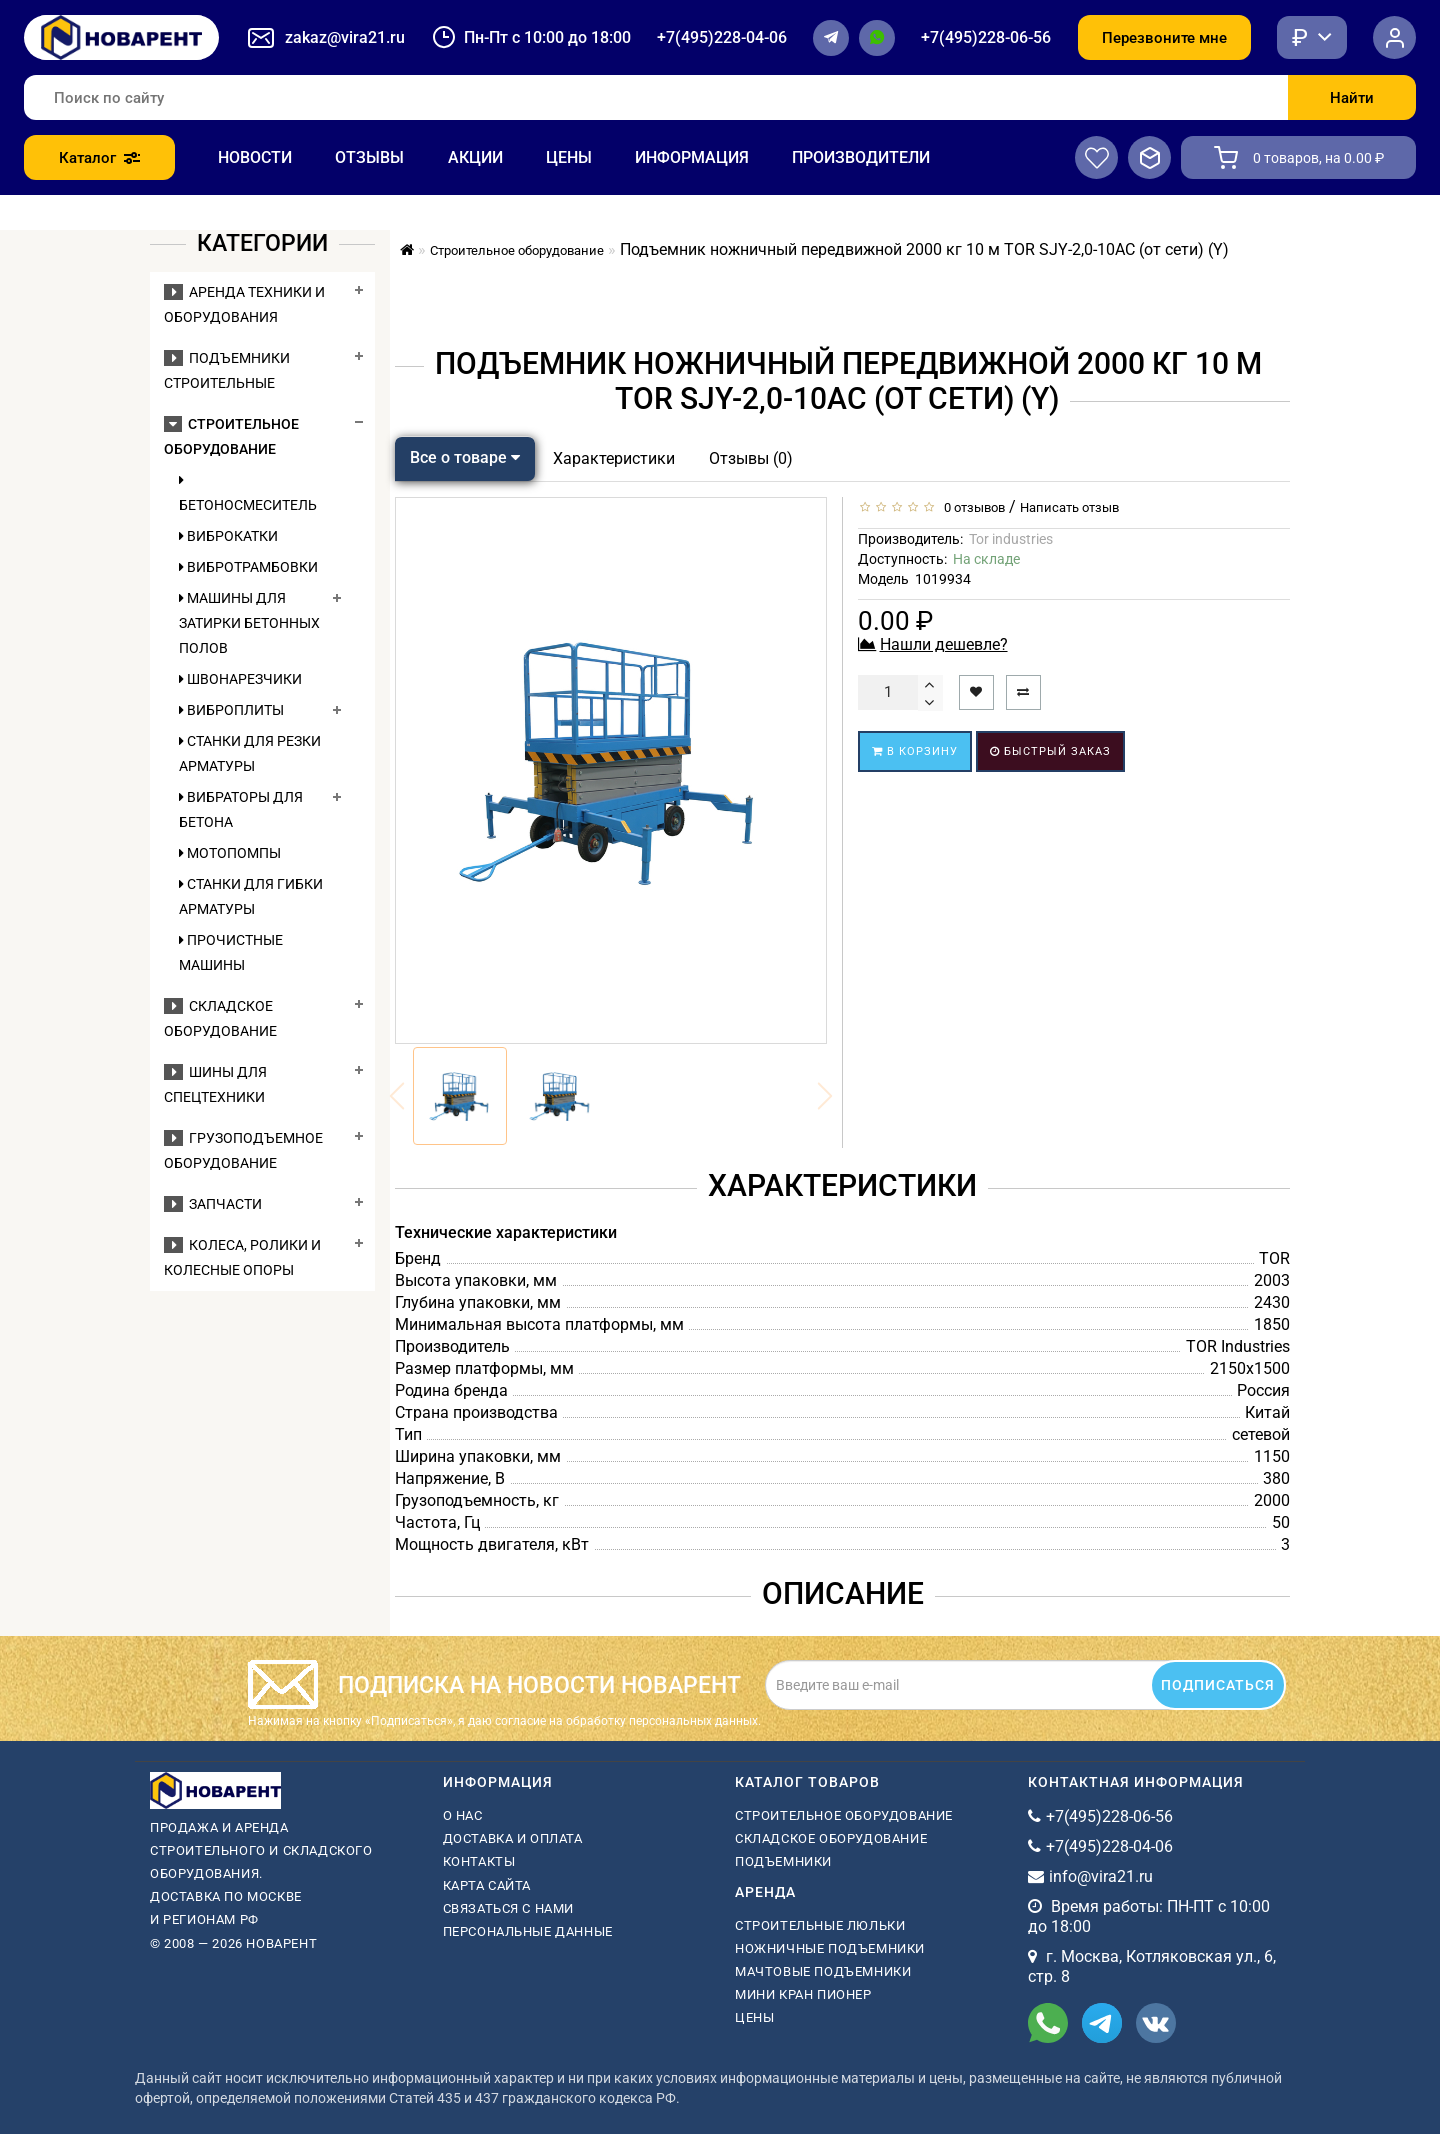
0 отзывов (971, 507)
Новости (255, 157)
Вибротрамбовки (248, 567)
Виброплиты (231, 710)
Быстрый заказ (1050, 751)
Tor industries (1011, 539)
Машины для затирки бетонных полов (249, 623)
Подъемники (783, 1861)
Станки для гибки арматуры (251, 896)
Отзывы (369, 157)
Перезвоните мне (1164, 38)
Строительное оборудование (844, 1815)
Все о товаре (465, 457)
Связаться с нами (509, 1908)
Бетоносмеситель (248, 493)
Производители (861, 157)
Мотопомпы (230, 853)
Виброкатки (228, 536)
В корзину (915, 751)
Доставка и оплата (513, 1838)
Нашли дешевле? (944, 644)
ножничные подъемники (830, 1948)
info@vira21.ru (1101, 1876)
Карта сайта (487, 1885)
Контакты (479, 1861)
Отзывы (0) (751, 458)
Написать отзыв (1069, 507)
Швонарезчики (240, 679)
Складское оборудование (831, 1838)
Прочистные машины (231, 952)
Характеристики (614, 458)
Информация (692, 157)
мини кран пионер (803, 1994)
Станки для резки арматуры (250, 753)
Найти (1352, 98)
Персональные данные (528, 1931)
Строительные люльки (820, 1925)
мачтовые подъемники (823, 1971)
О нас (463, 1815)
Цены (569, 157)
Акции (475, 157)
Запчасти (213, 1204)
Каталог (99, 158)
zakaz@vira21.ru (345, 37)
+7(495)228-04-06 (722, 37)
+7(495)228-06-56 (986, 37)
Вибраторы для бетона (241, 809)
